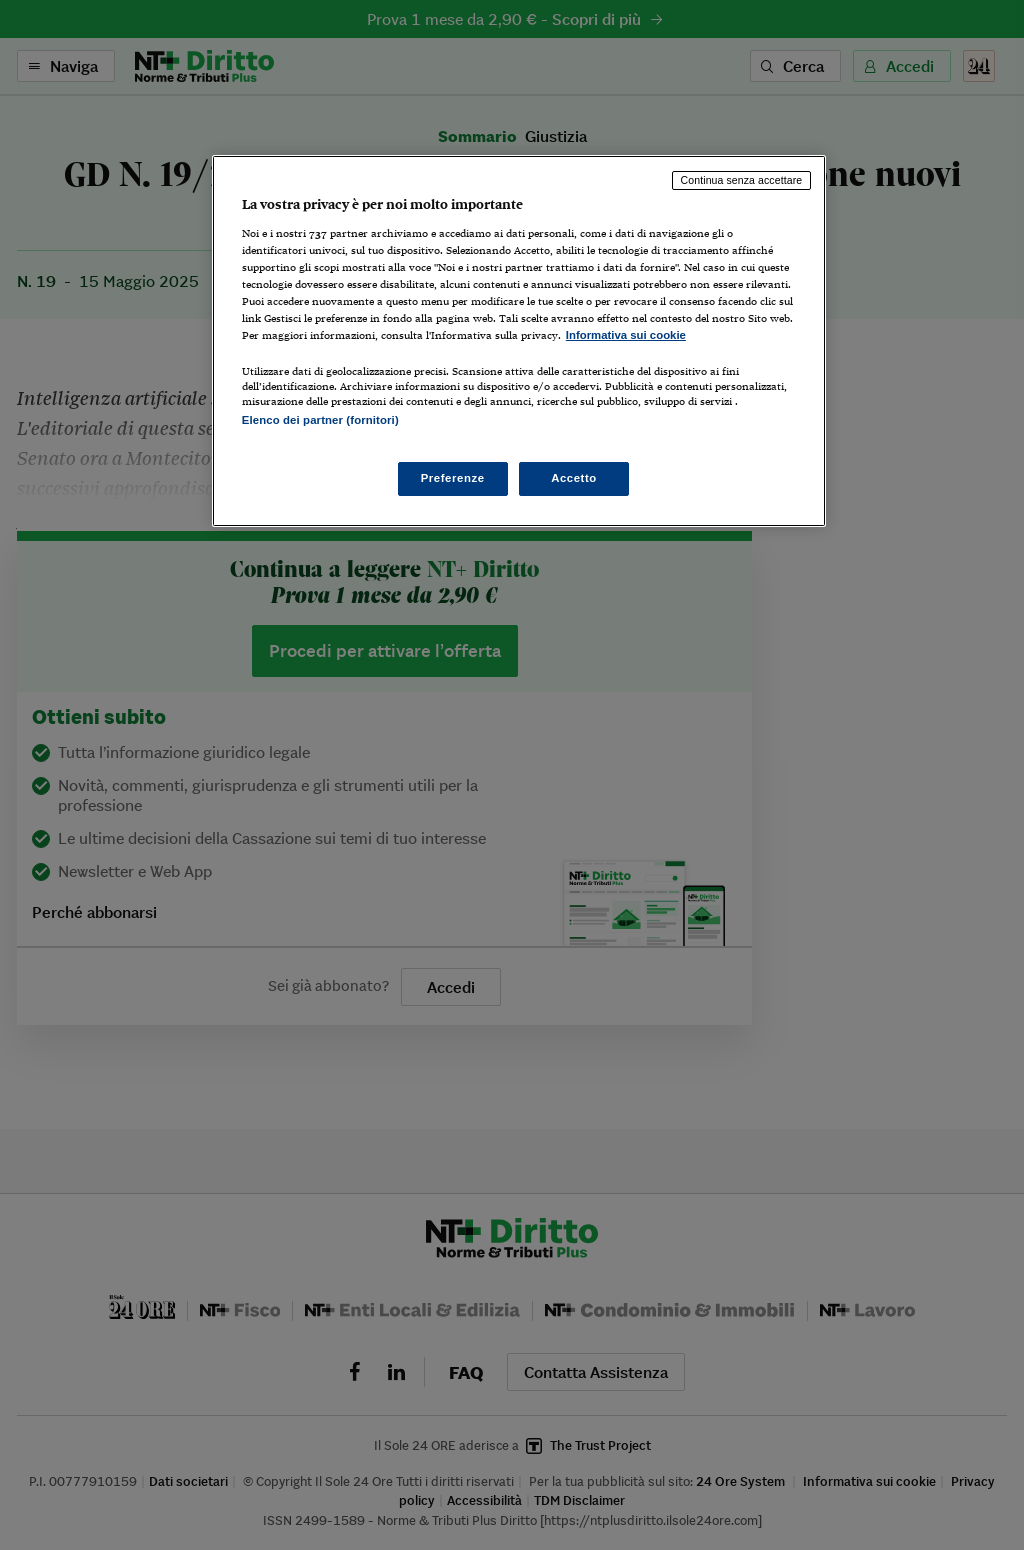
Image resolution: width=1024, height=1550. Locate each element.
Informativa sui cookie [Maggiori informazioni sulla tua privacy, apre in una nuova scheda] (626, 335)
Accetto (574, 478)
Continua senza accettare (742, 180)
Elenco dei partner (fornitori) (320, 420)
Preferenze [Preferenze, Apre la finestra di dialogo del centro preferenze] (453, 478)
